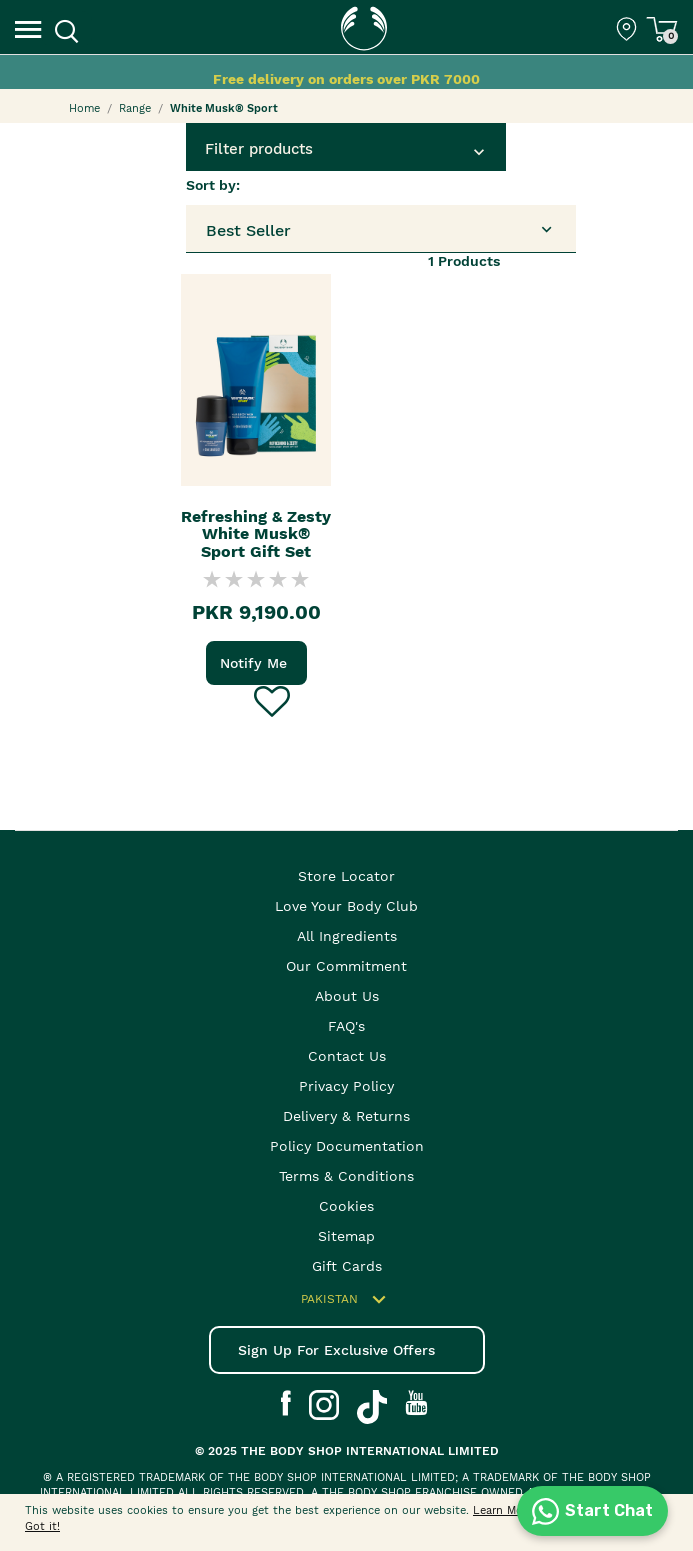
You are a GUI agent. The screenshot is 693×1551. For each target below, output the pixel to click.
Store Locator (346, 876)
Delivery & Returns (346, 1116)
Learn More (503, 1510)
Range (135, 108)
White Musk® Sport (224, 108)
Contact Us (347, 1056)
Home (84, 108)
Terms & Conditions (346, 1176)
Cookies (346, 1206)
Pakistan (346, 1300)
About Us (347, 996)
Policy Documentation (347, 1146)
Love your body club (346, 906)
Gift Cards (347, 1266)
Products (464, 261)
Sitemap (346, 1236)
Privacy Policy (346, 1086)
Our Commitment (346, 966)
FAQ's (346, 1026)
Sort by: (213, 185)
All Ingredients (347, 936)
